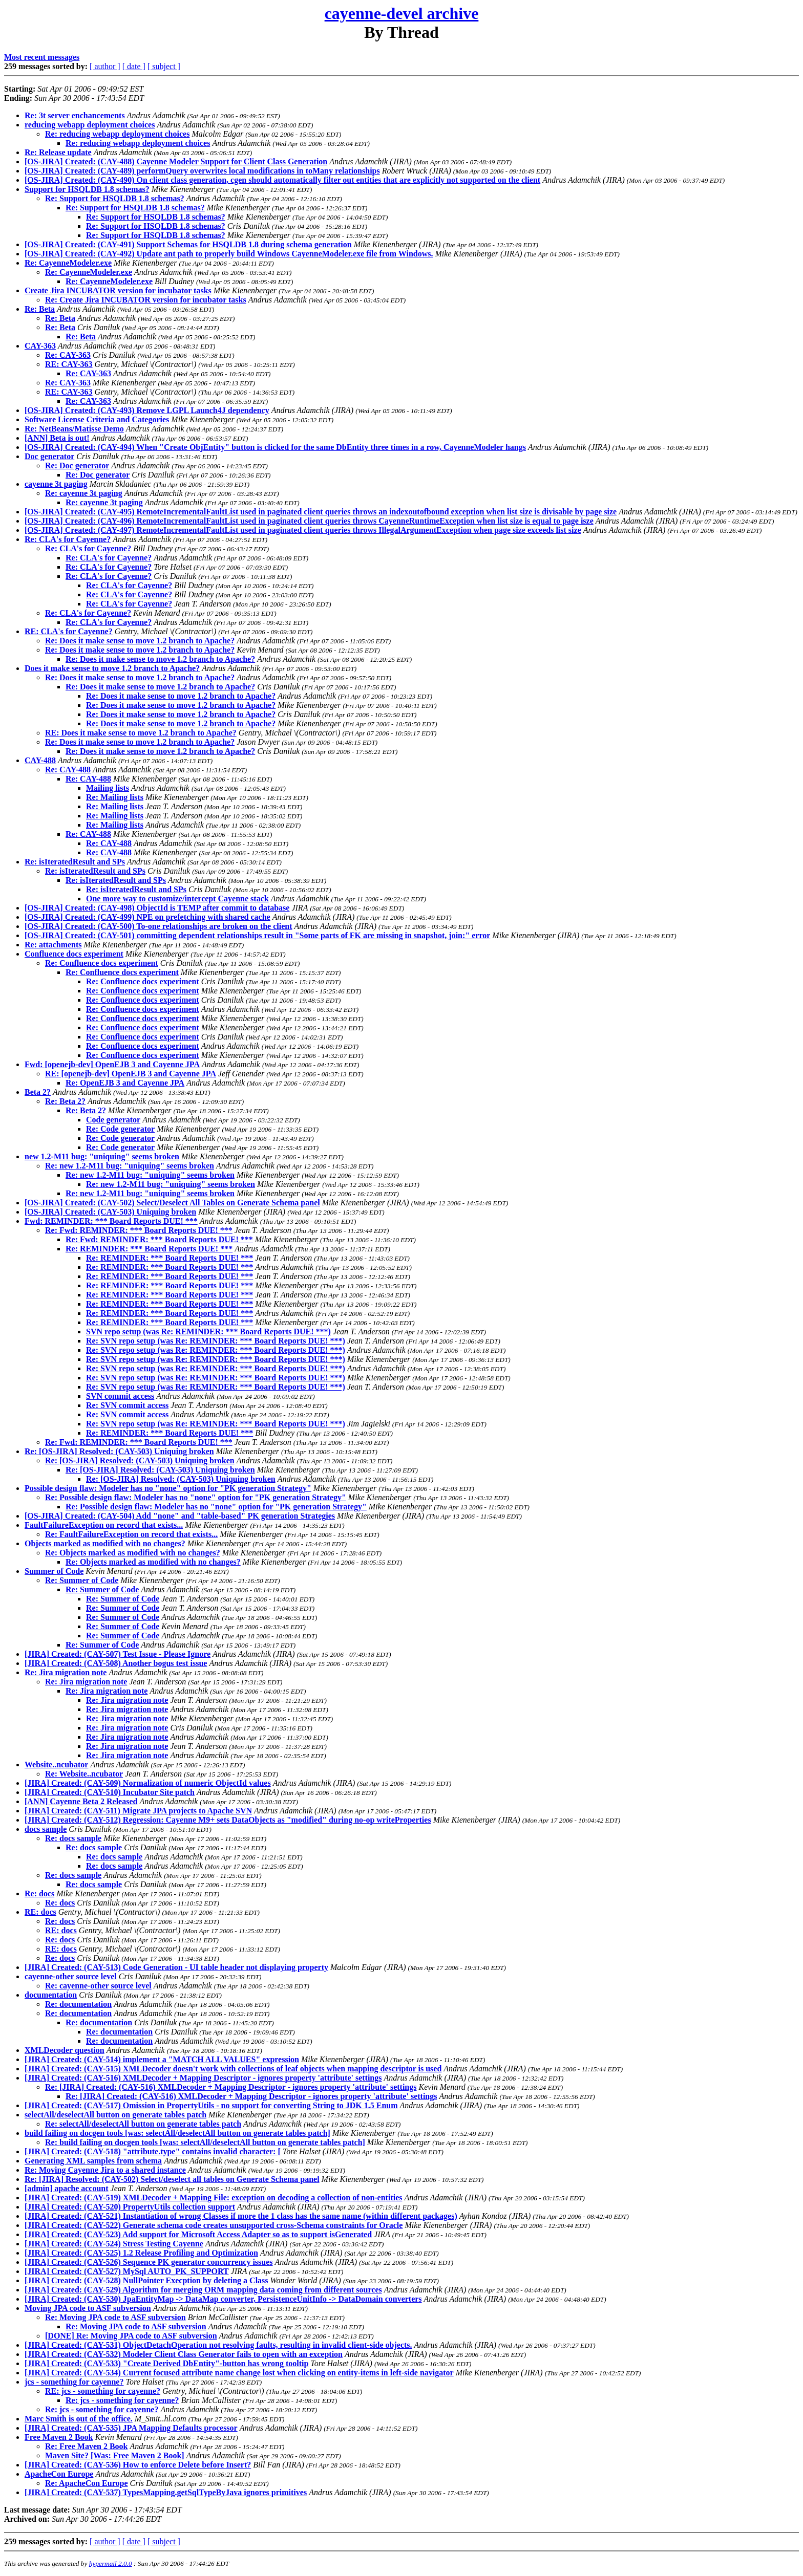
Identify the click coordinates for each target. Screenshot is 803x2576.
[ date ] (133, 66)
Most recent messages (41, 57)
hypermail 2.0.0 (110, 2563)
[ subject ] (163, 66)
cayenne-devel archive (402, 13)
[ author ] (105, 66)
